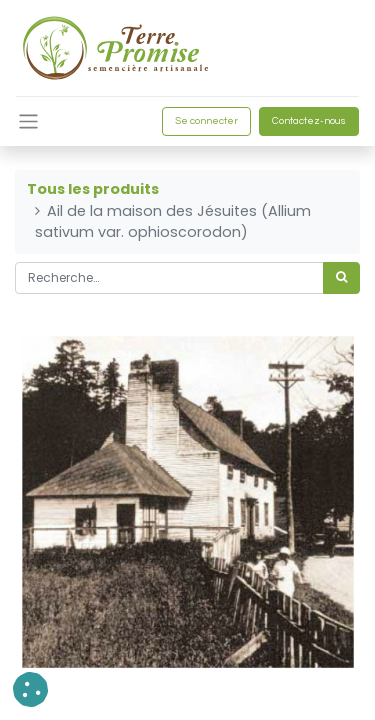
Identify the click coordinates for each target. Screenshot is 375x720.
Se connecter (206, 121)
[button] (30, 689)
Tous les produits (93, 189)
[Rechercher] (341, 278)
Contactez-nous (309, 121)
